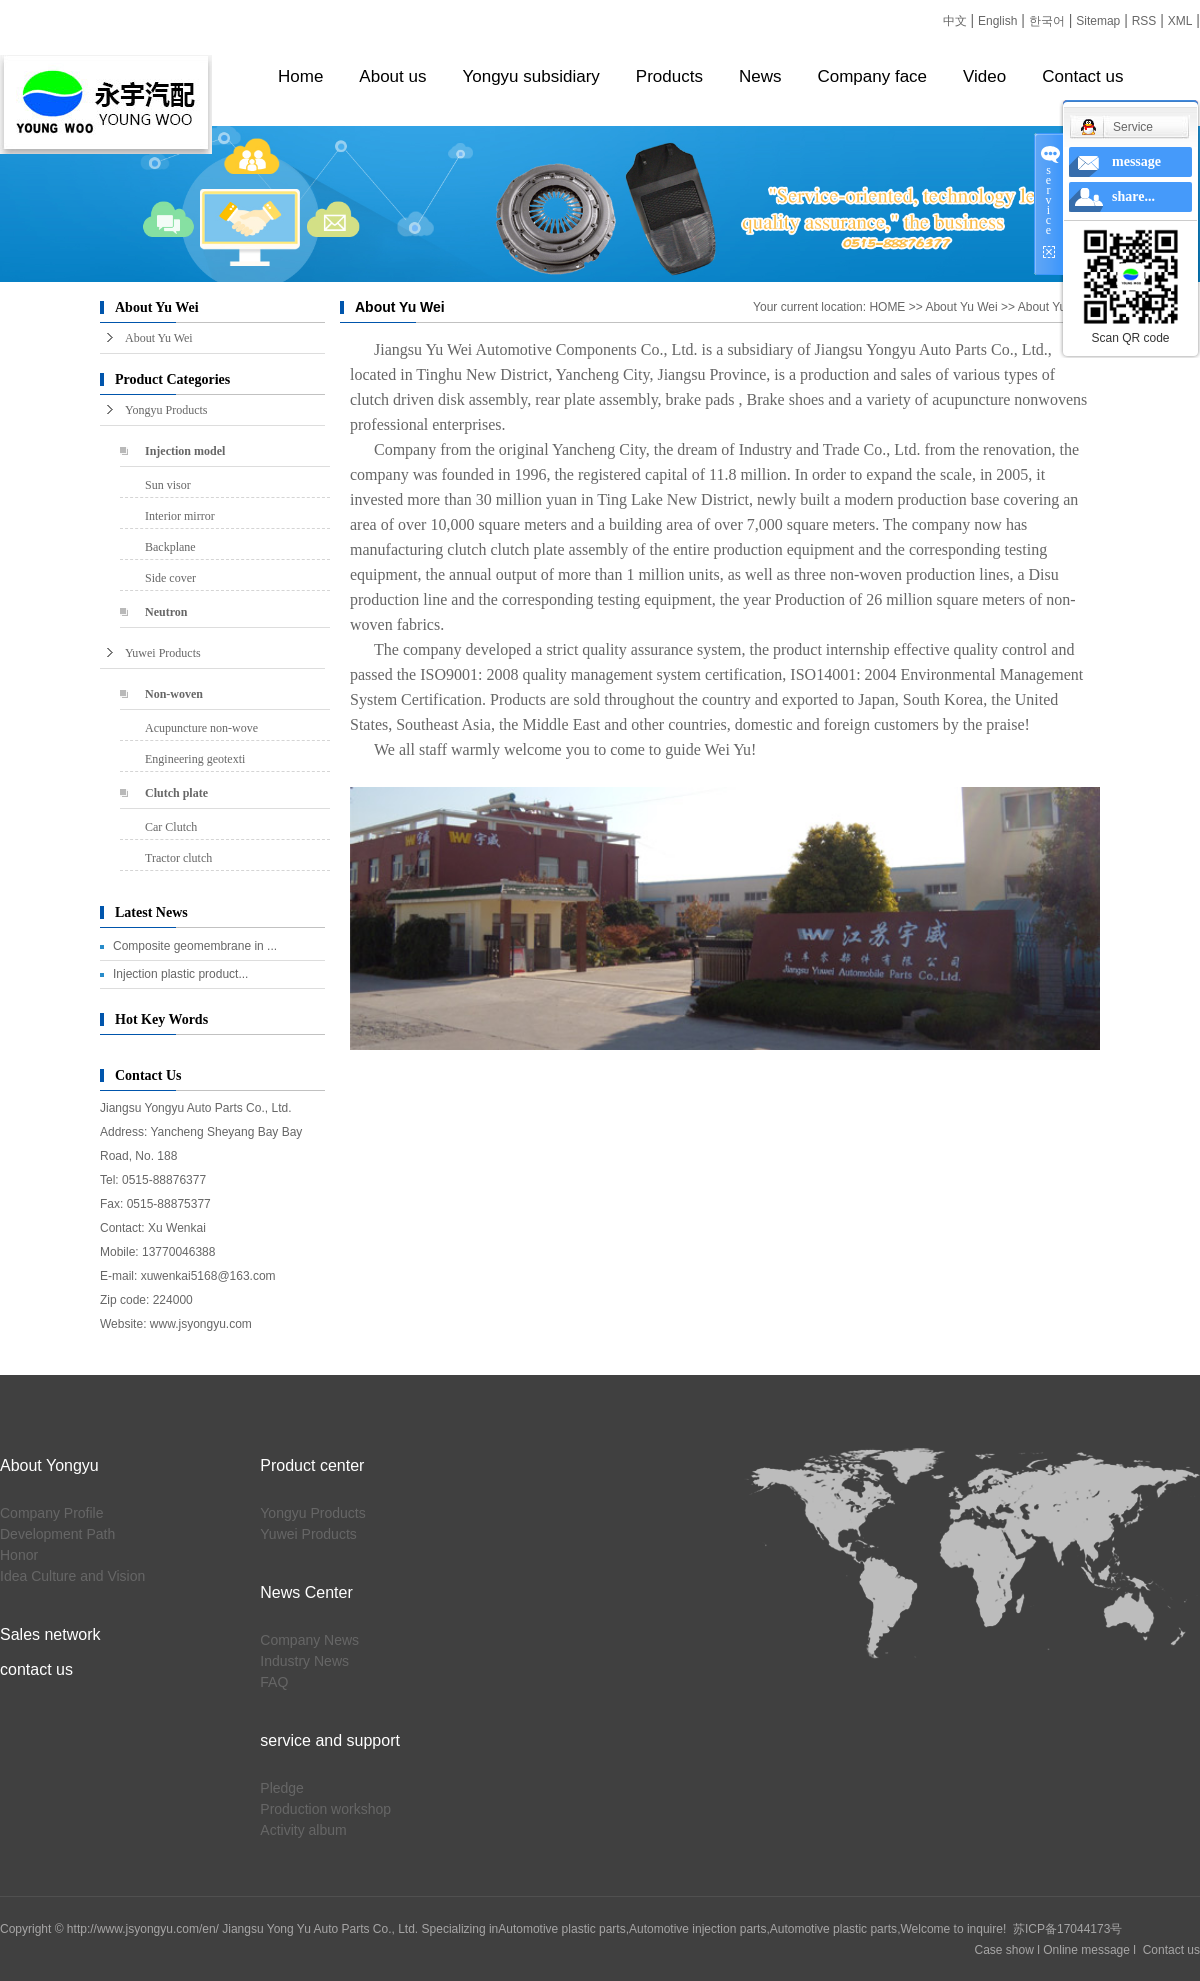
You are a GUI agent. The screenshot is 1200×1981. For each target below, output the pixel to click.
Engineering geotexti (195, 759)
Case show (1004, 1950)
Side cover (170, 578)
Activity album (303, 1830)
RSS (1144, 21)
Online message (1086, 1950)
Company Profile (52, 1513)
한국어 (1047, 21)
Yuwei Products (163, 653)
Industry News (304, 1661)
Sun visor (168, 485)
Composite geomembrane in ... (195, 946)
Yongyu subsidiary (530, 76)
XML (1180, 21)
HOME (887, 307)
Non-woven (174, 694)
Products (669, 76)
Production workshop (325, 1809)
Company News (309, 1640)
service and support (330, 1740)
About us (392, 76)
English (997, 21)
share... (1133, 196)
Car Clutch (171, 827)
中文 (955, 21)
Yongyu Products (166, 410)
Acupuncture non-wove (201, 728)
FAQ (274, 1682)
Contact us (1082, 76)
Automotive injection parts (697, 1929)
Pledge (282, 1788)
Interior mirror (180, 516)
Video (984, 76)
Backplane (170, 547)
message (1136, 161)
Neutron (166, 612)
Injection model (185, 451)
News (760, 76)
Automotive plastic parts (561, 1929)
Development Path (57, 1534)
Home (300, 76)
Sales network (50, 1634)
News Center (306, 1592)
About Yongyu (49, 1465)
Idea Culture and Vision (72, 1576)
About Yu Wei (159, 338)
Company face (872, 76)
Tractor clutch (178, 858)
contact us (36, 1669)
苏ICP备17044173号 (1067, 1929)
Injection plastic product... (180, 974)
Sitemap (1098, 21)
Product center (312, 1465)
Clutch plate (176, 793)
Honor (19, 1555)
